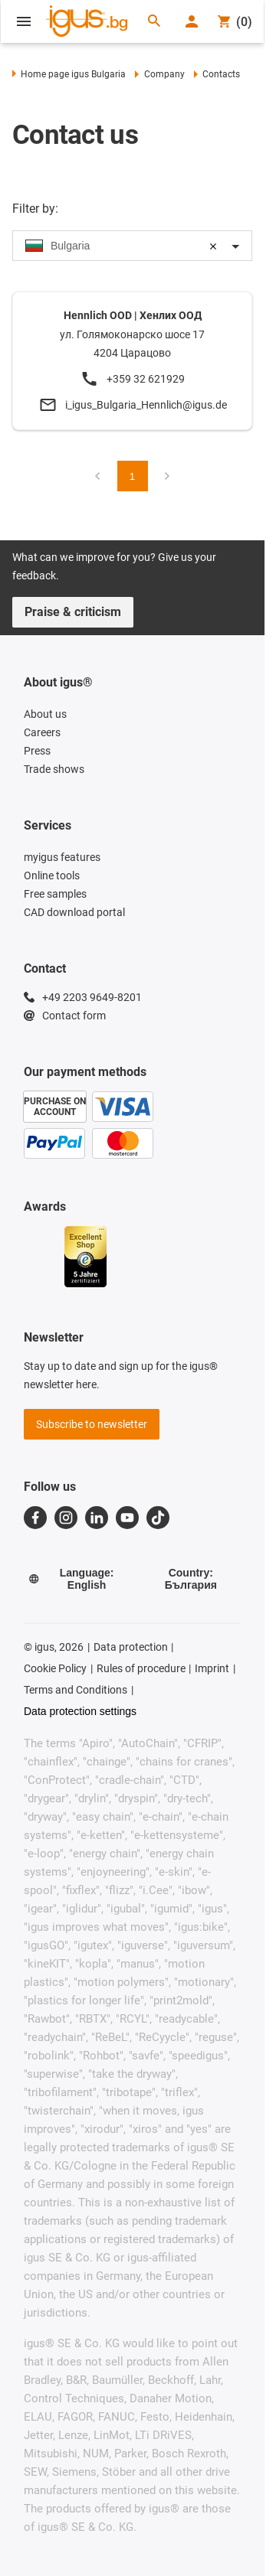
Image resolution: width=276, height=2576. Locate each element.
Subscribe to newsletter (91, 1424)
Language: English (70, 1579)
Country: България (191, 1579)
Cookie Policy (55, 1668)
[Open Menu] (23, 21)
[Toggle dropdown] (235, 246)
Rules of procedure (141, 1668)
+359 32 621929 (146, 379)
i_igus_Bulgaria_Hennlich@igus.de (146, 405)
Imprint (212, 1668)
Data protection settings (80, 1711)
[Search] (154, 22)
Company (159, 74)
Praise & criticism (73, 612)
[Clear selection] (213, 246)
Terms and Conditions (75, 1690)
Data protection (131, 1647)
